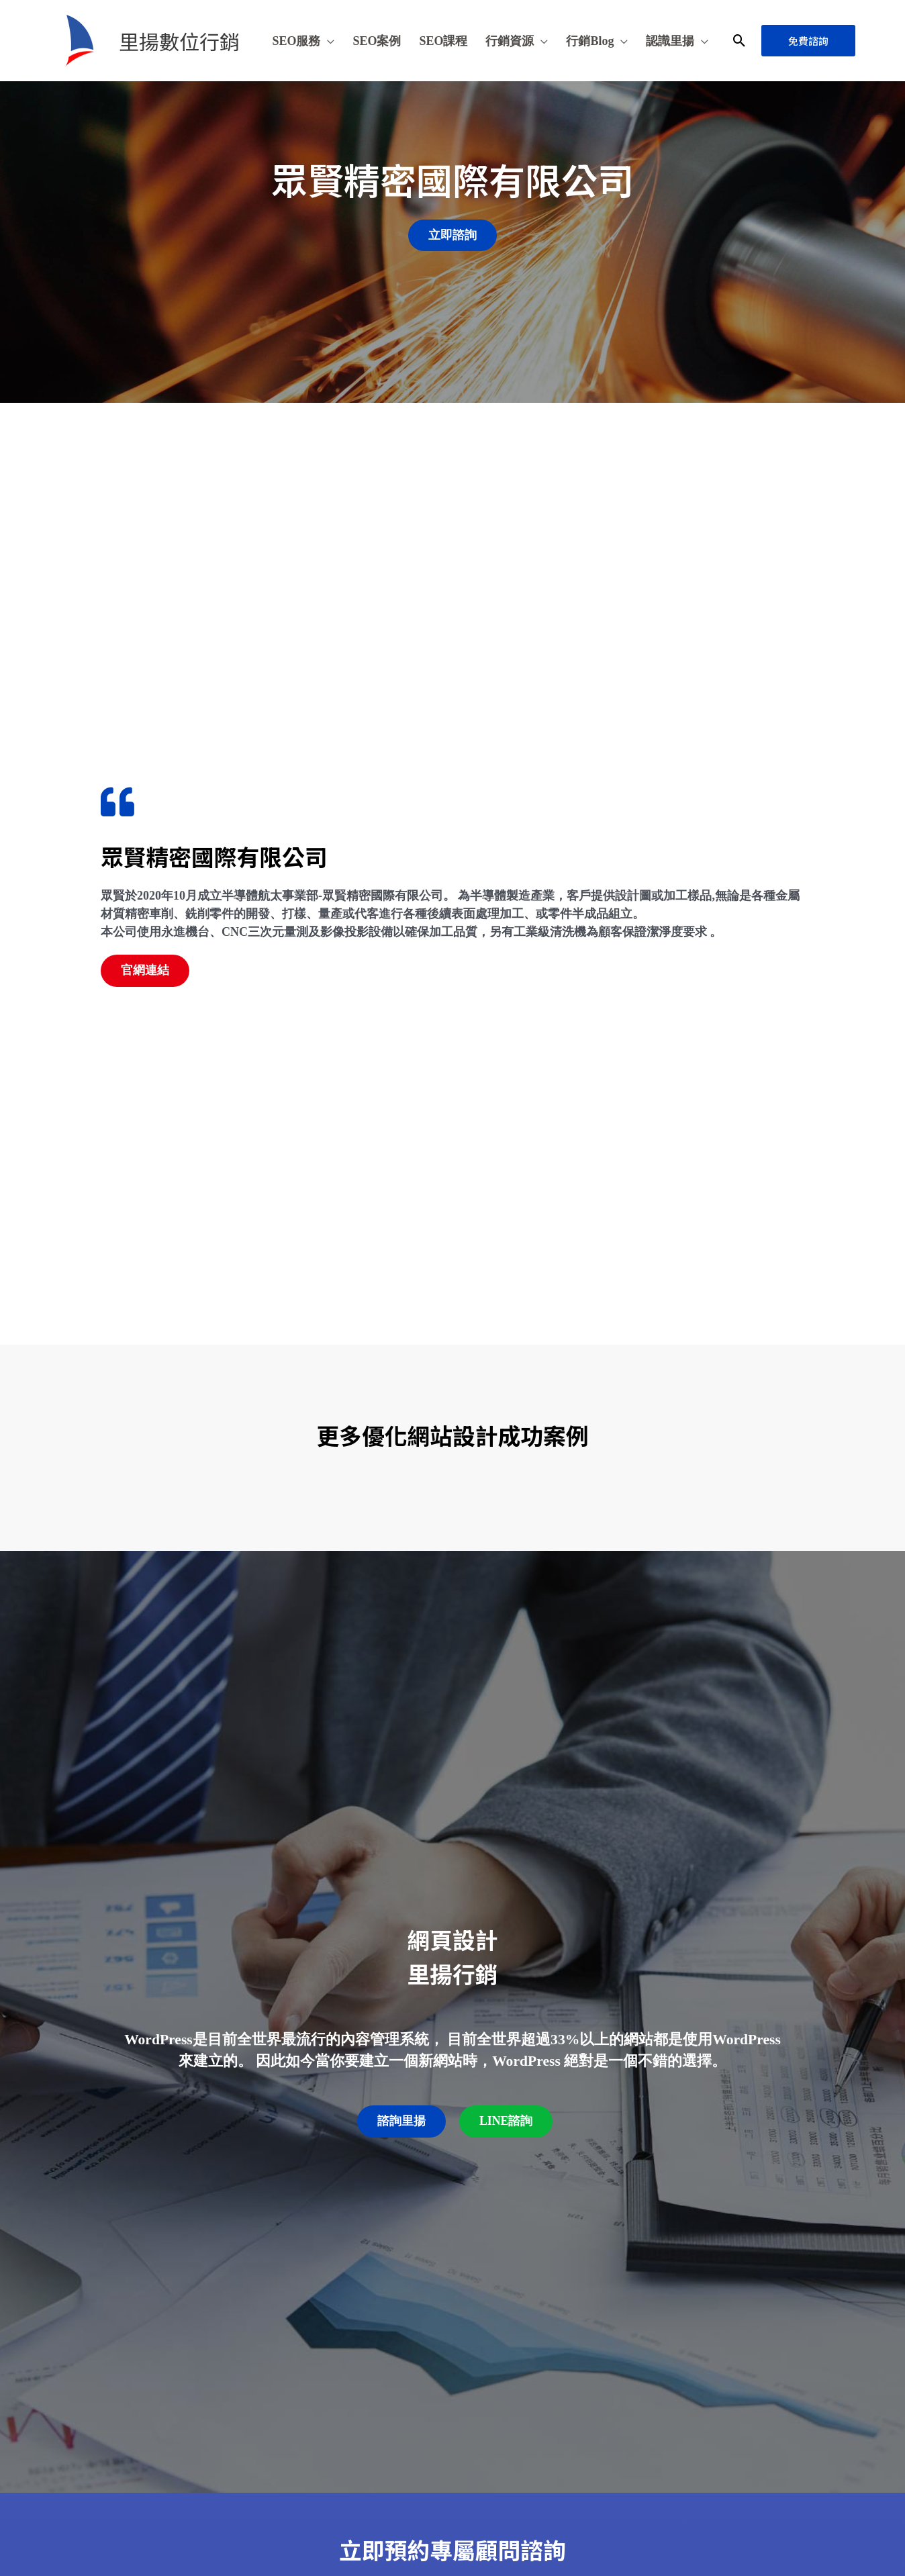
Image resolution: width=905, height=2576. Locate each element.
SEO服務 (296, 41)
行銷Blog (590, 41)
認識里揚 (670, 41)
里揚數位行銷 (179, 41)
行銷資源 (509, 41)
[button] (739, 40)
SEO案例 (376, 41)
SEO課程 (443, 41)
